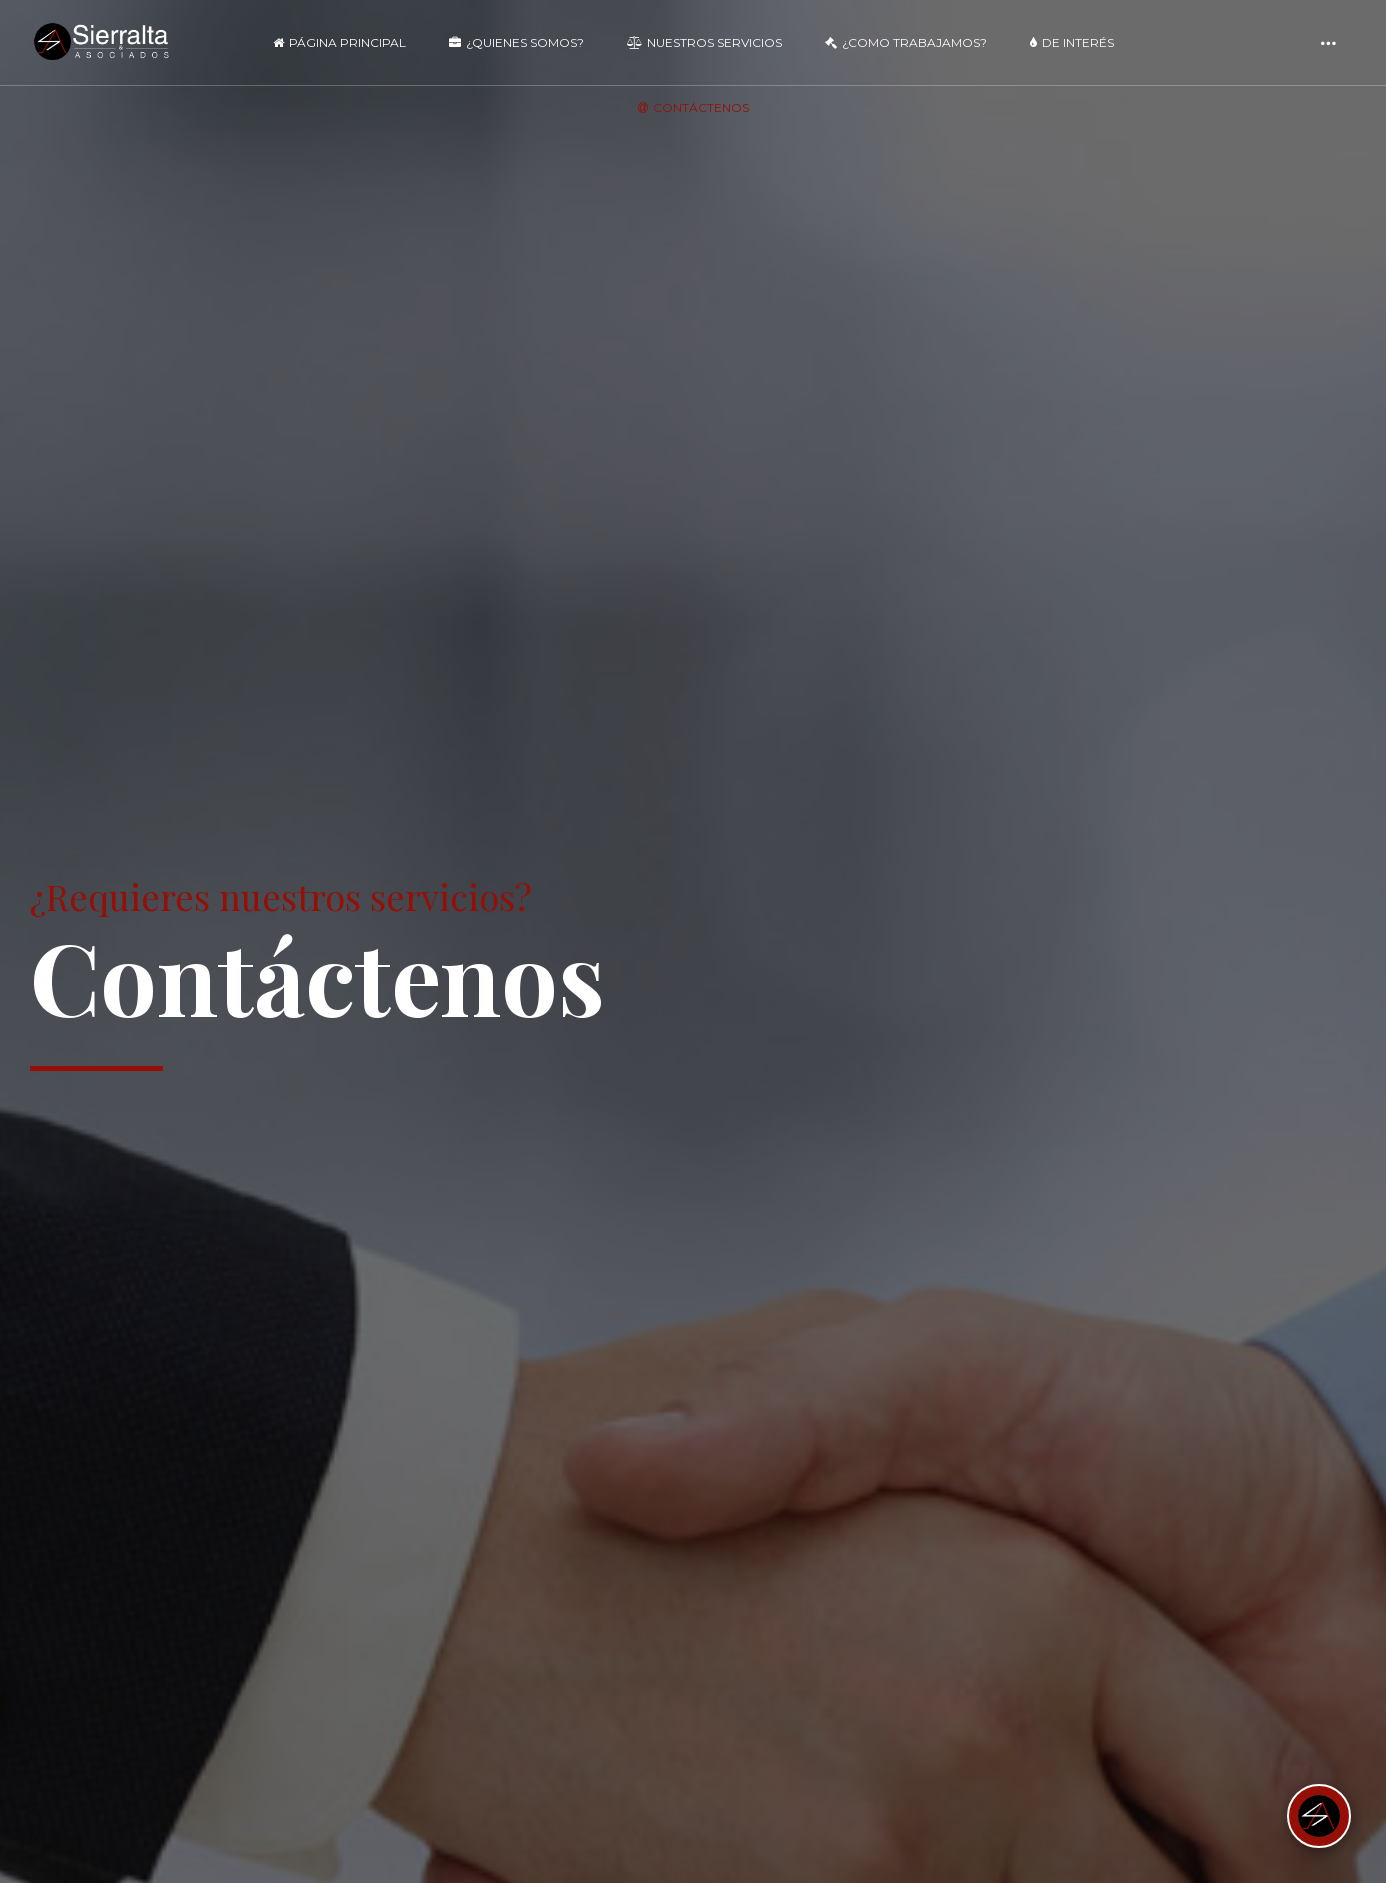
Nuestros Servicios (704, 42)
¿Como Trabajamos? (906, 42)
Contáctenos (693, 107)
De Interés (1072, 42)
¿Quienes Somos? (516, 42)
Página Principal (339, 42)
